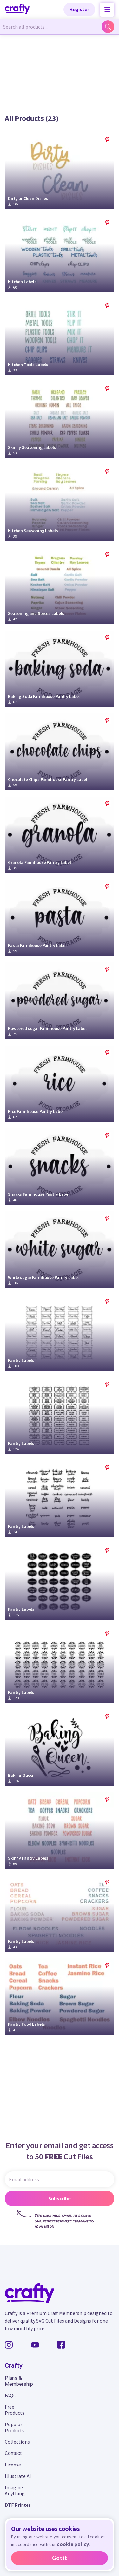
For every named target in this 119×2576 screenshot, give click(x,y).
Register (79, 9)
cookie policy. (73, 2544)
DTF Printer (17, 2505)
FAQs (10, 2395)
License (13, 2464)
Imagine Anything (15, 2490)
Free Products (14, 2410)
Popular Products (14, 2427)
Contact (13, 2453)
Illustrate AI (18, 2476)
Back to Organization (29, 42)
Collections (17, 2442)
